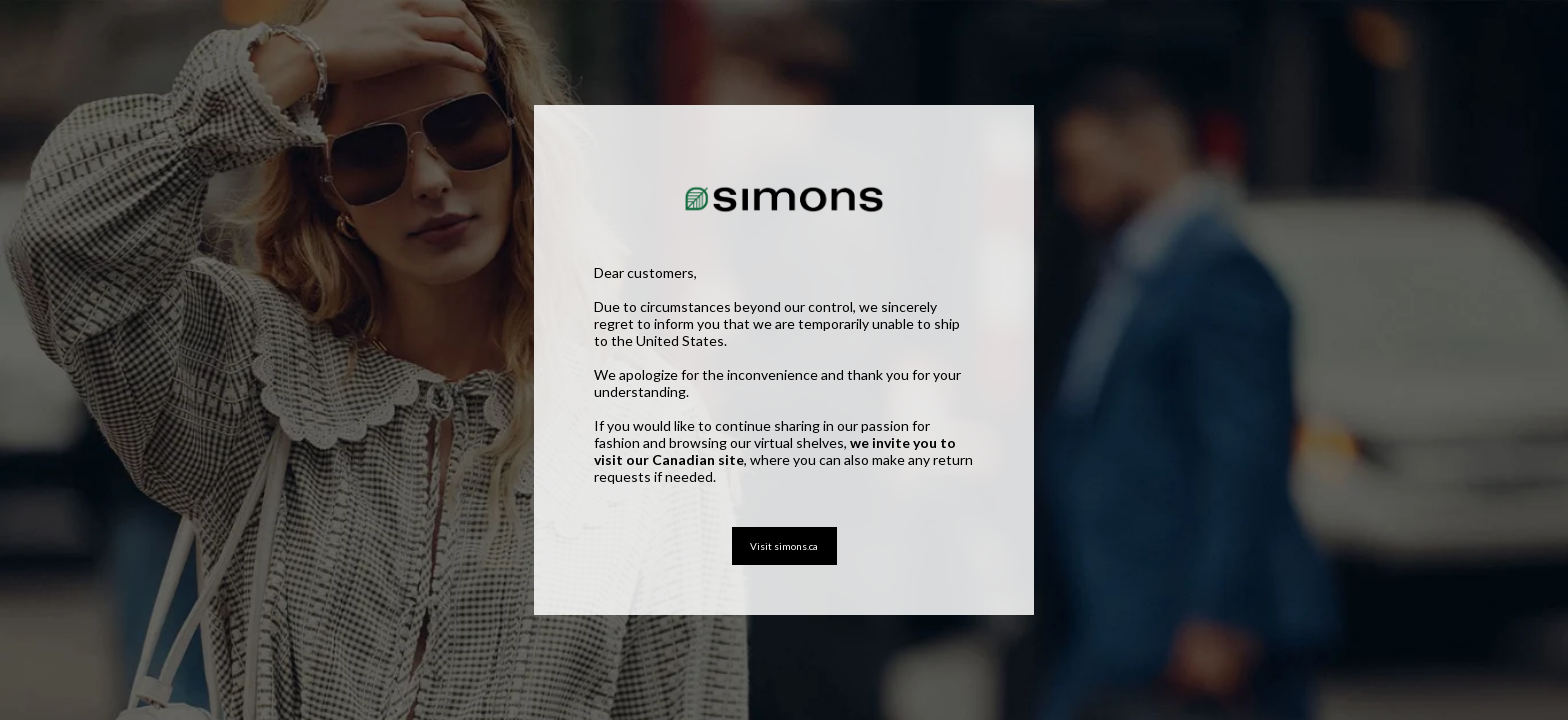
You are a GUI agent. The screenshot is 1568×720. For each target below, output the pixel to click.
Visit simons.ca (784, 546)
